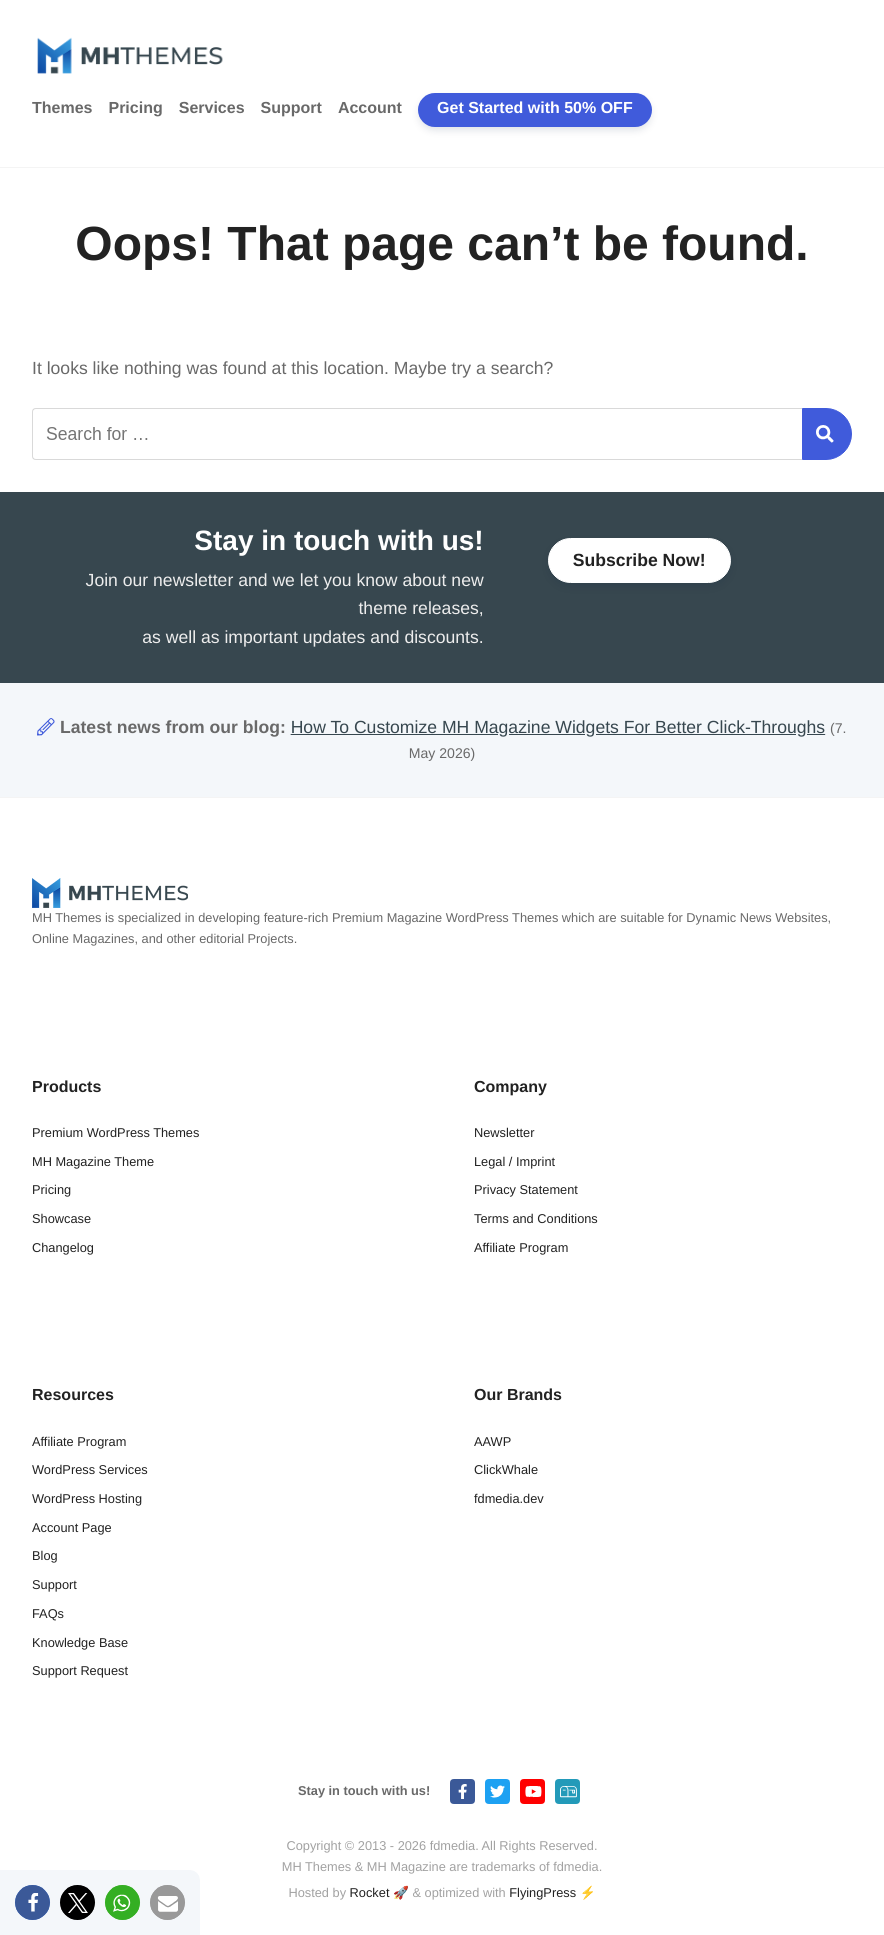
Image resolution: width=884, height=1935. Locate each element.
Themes (62, 108)
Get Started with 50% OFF (535, 108)
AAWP (492, 1441)
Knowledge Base (80, 1642)
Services (212, 108)
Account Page (72, 1527)
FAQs (48, 1613)
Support (291, 108)
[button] (32, 1902)
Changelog (63, 1247)
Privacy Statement (526, 1189)
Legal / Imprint (514, 1161)
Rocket (370, 1892)
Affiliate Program (521, 1247)
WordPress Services (90, 1469)
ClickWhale (506, 1469)
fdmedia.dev (509, 1498)
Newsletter (504, 1132)
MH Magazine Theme (93, 1161)
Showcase (61, 1218)
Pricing (135, 108)
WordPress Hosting (87, 1498)
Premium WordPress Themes (115, 1132)
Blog (45, 1555)
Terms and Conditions (536, 1218)
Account (370, 108)
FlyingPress (542, 1892)
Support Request (80, 1670)
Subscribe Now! (639, 562)
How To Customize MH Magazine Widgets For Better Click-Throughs (558, 727)
